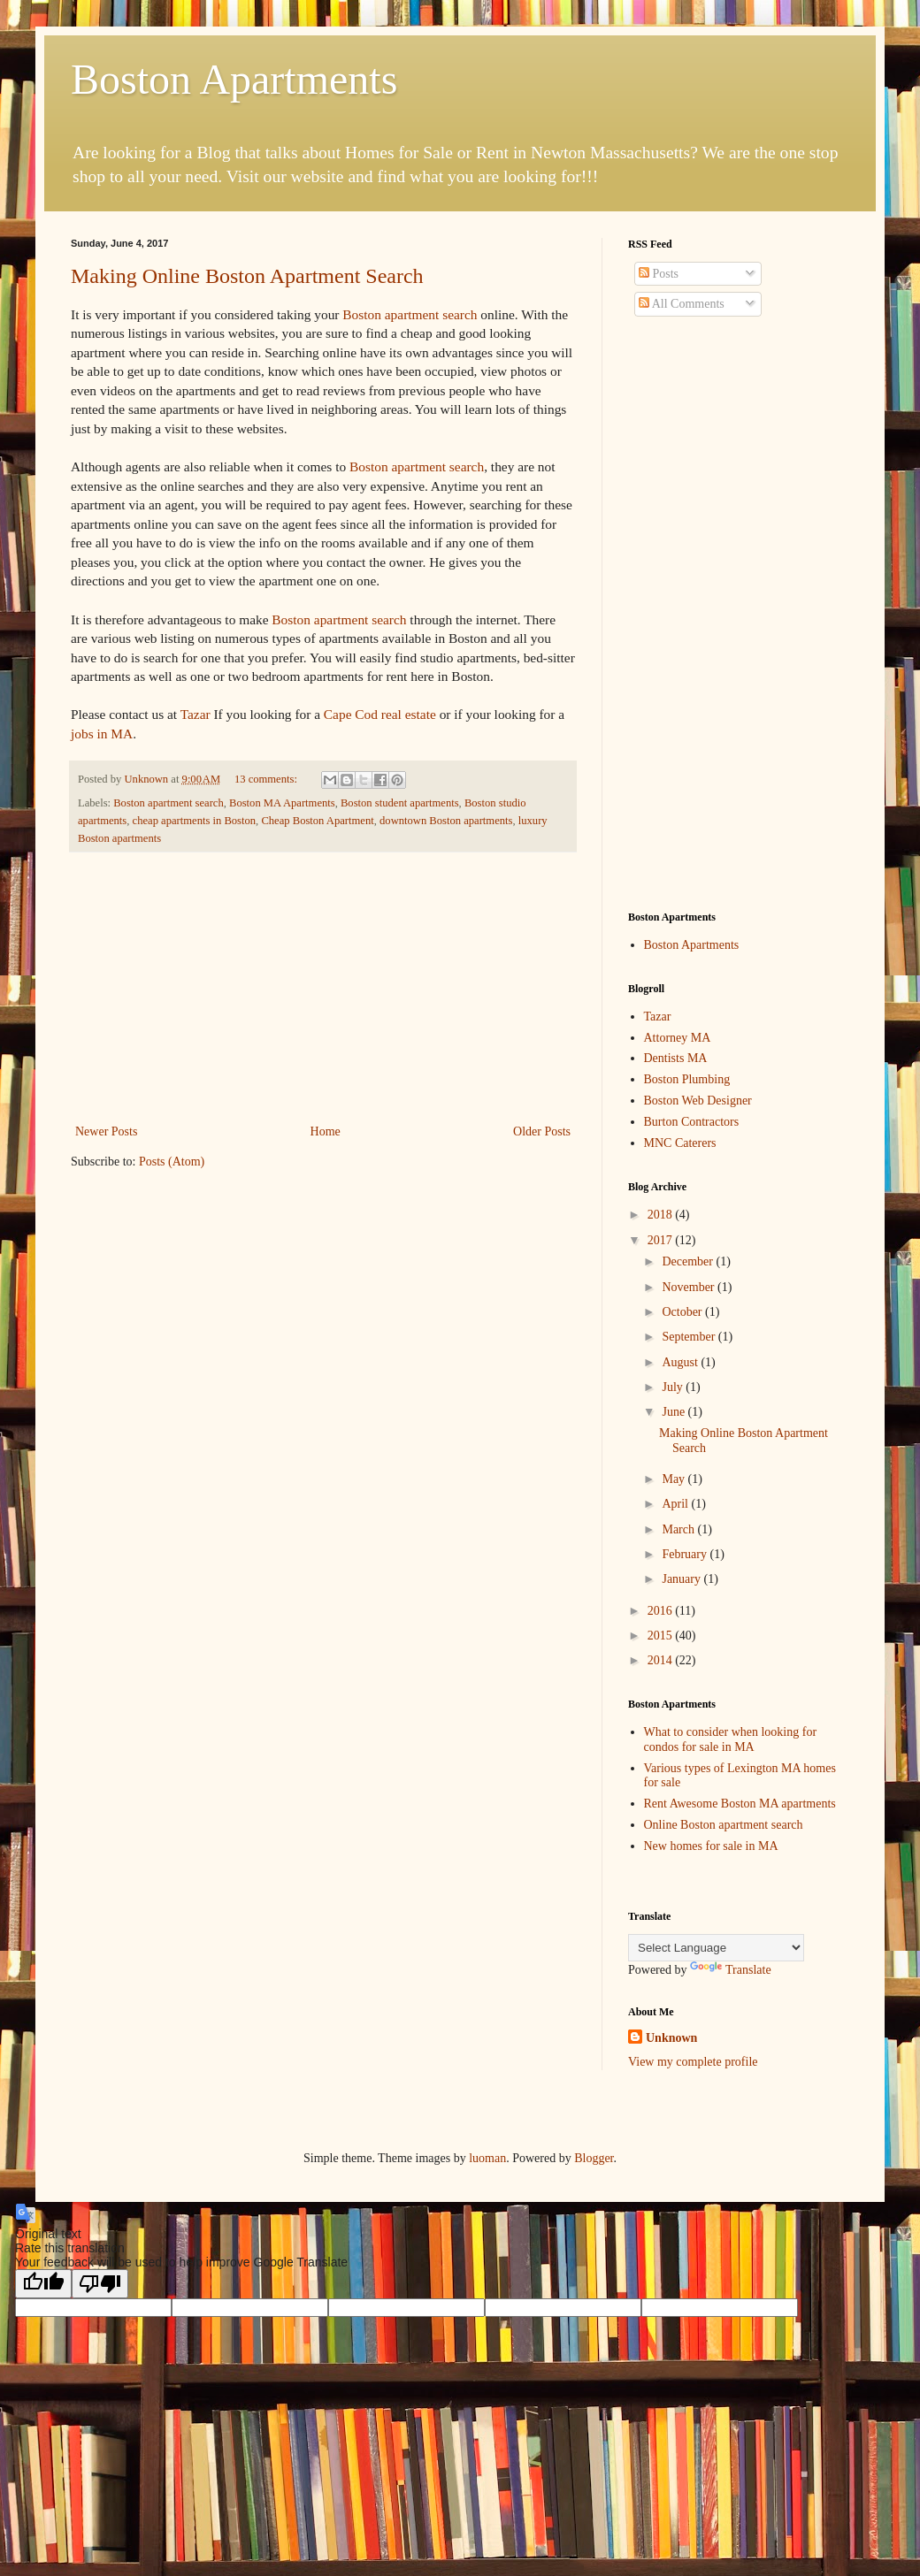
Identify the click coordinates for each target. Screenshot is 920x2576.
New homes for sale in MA (711, 1846)
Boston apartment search (409, 314)
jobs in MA (102, 733)
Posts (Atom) (171, 1161)
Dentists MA (676, 1058)
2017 (662, 1240)
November (689, 1287)
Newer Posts (106, 1131)
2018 (662, 1214)
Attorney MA (677, 1037)
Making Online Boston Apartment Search (247, 275)
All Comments (681, 303)
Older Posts (542, 1131)
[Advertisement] (323, 987)
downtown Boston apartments (446, 820)
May (674, 1479)
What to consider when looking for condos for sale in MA (730, 1739)
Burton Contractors (692, 1121)
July (674, 1387)
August (681, 1362)
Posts (658, 273)
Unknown (671, 2038)
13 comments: (267, 779)
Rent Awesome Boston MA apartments (740, 1803)
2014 (662, 1660)
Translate (730, 1969)
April (676, 1503)
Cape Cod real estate (380, 714)
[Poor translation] (100, 2283)
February (685, 1554)
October (683, 1312)
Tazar (195, 714)
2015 (662, 1635)
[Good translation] (43, 2283)
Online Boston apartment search (723, 1824)
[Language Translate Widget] (716, 1947)
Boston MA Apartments (282, 803)
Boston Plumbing (687, 1079)
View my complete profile (693, 2061)
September (689, 1336)
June (674, 1411)
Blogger (593, 2158)
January (682, 1579)
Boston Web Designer (698, 1100)
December (689, 1261)
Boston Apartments (234, 79)
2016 (662, 1610)
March (679, 1529)
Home (325, 1131)
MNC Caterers (680, 1143)
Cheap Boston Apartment (317, 820)
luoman (487, 2158)
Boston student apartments (400, 803)
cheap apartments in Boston (195, 820)
